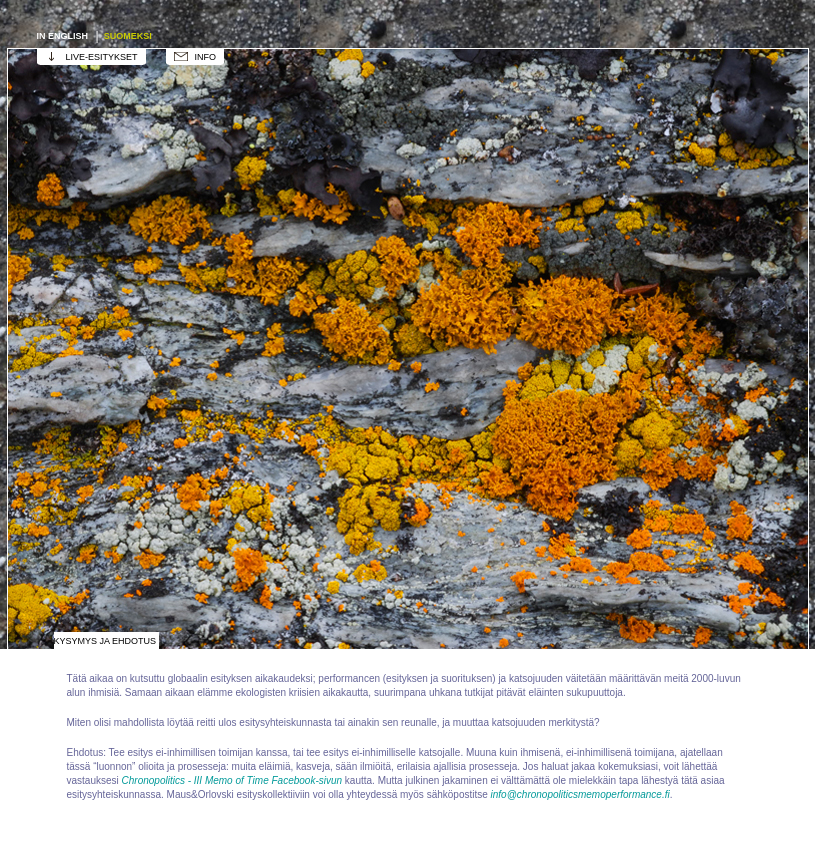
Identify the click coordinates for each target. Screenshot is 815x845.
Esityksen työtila (308, 124)
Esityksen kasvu (308, 274)
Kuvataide (508, 124)
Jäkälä (508, 424)
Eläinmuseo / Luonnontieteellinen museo (708, 274)
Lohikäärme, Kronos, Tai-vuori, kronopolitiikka (108, 424)
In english (64, 36)
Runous (708, 574)
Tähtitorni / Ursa (108, 274)
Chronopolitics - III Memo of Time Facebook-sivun (232, 780)
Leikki (308, 424)
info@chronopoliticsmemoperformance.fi (580, 794)
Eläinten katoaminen (508, 274)
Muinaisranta (108, 574)
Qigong (308, 574)
